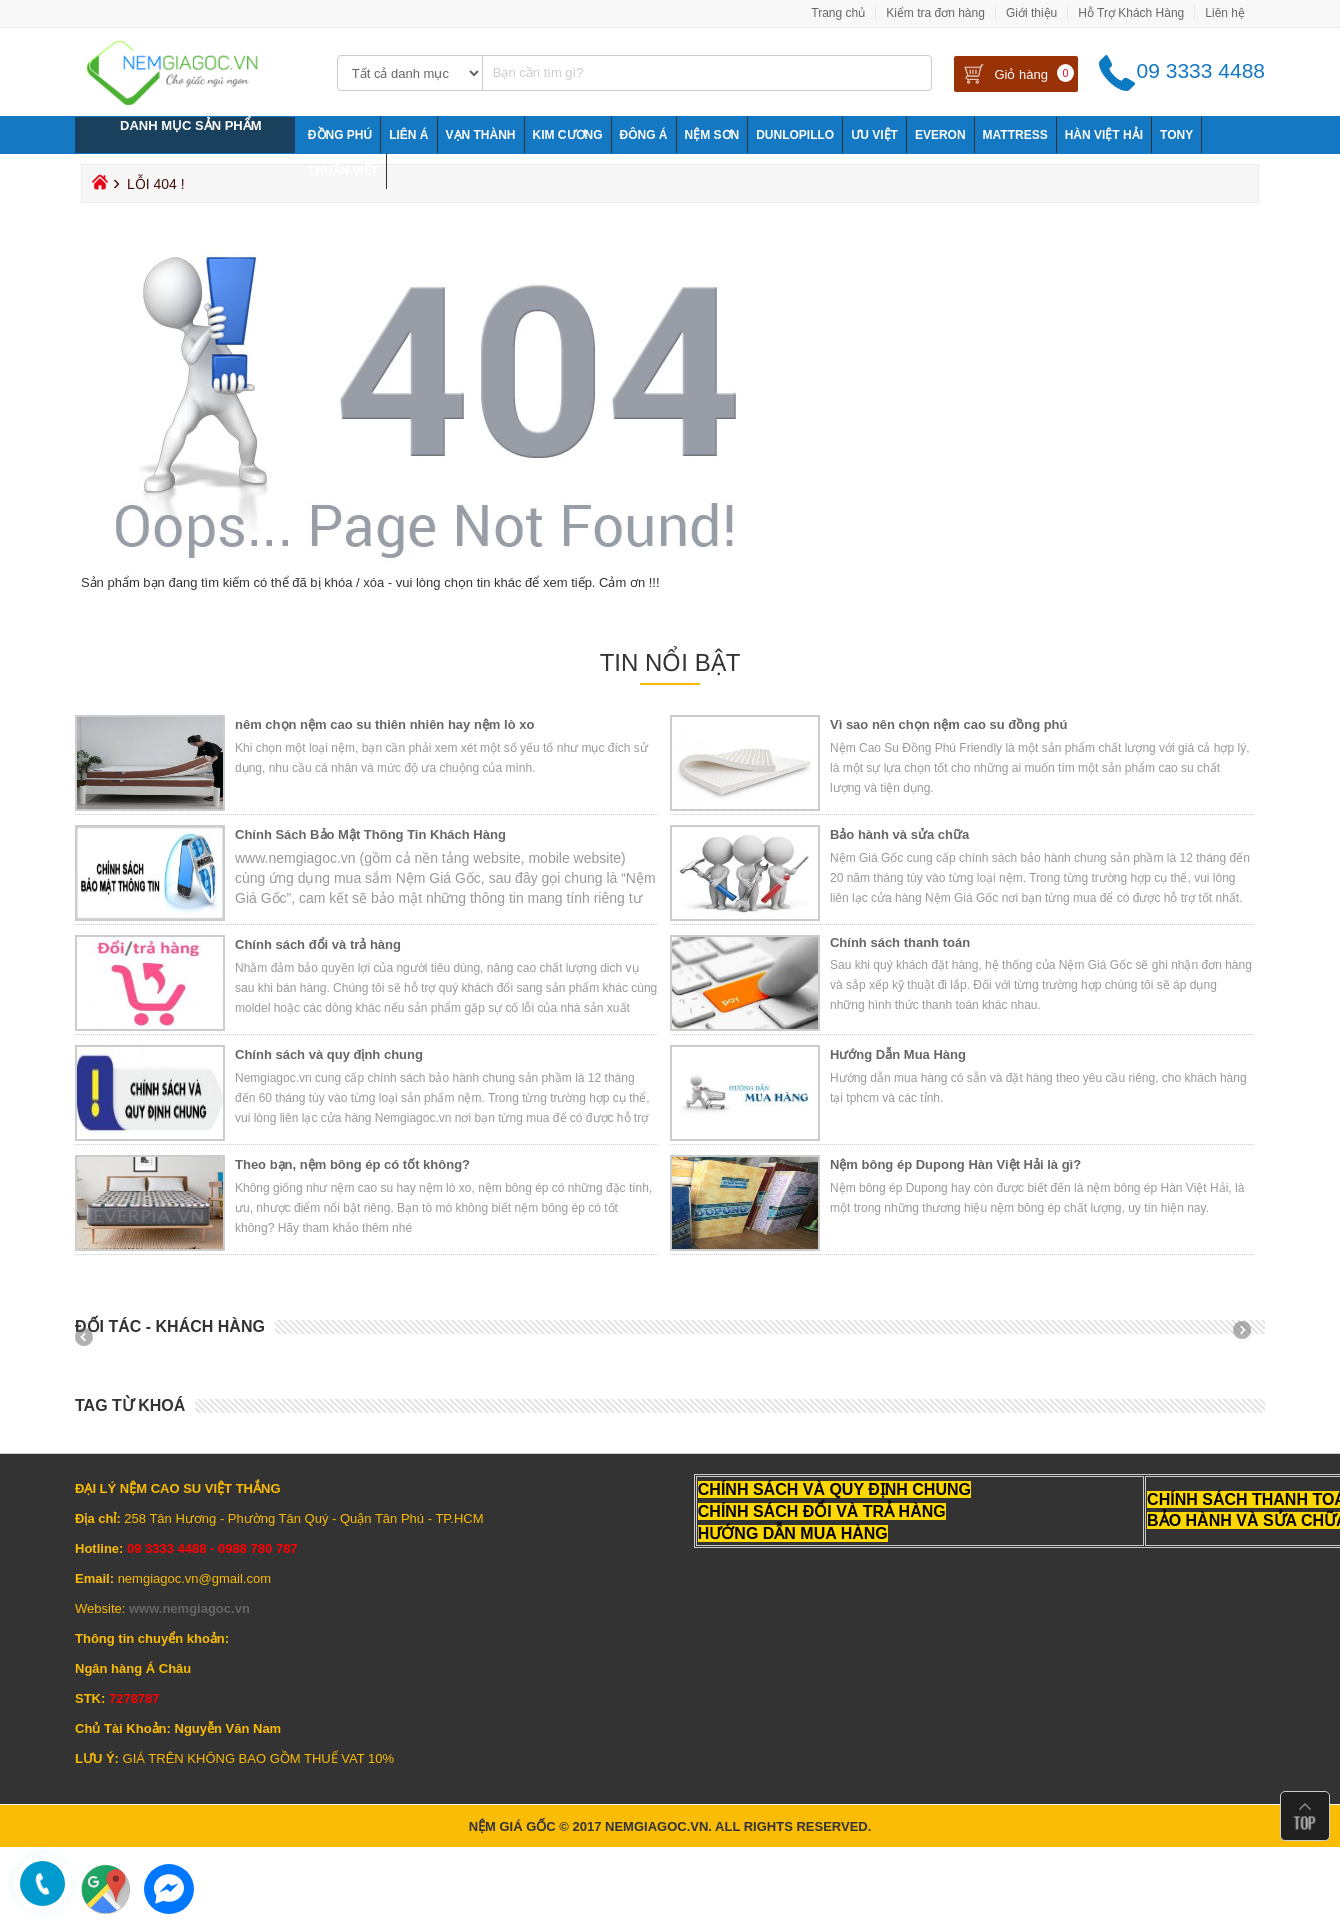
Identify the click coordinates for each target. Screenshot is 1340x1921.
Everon (940, 135)
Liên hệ (1225, 13)
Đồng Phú (340, 135)
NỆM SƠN (712, 135)
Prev (91, 1337)
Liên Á (408, 135)
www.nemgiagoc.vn (189, 1608)
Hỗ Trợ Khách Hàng (1131, 13)
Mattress (1015, 135)
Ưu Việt (874, 135)
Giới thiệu (1031, 13)
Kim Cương (568, 135)
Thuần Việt (343, 171)
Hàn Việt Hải (1104, 135)
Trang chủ (838, 13)
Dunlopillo (795, 135)
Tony (1176, 135)
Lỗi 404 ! (156, 184)
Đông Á (644, 135)
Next (1249, 1337)
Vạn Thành (481, 135)
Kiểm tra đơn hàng (935, 13)
